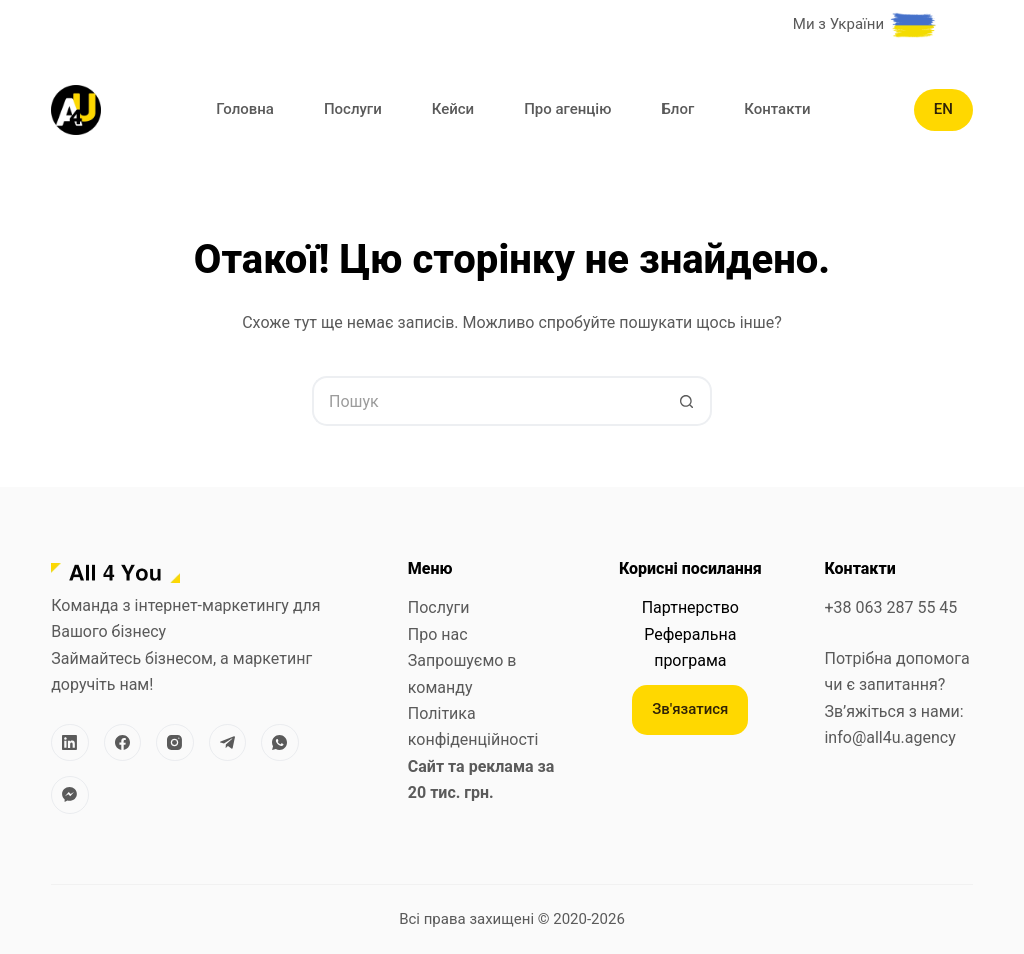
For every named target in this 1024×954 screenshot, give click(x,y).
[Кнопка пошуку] (687, 401)
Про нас (438, 634)
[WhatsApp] (280, 743)
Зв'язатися (690, 709)
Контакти (777, 109)
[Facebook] (123, 743)
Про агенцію (567, 109)
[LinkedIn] (70, 743)
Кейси (453, 109)
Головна (245, 109)
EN (943, 109)
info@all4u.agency (889, 737)
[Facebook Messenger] (70, 795)
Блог (677, 109)
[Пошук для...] (487, 401)
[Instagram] (175, 743)
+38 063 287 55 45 (890, 607)
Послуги (353, 109)
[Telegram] (228, 743)
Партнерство (690, 607)
